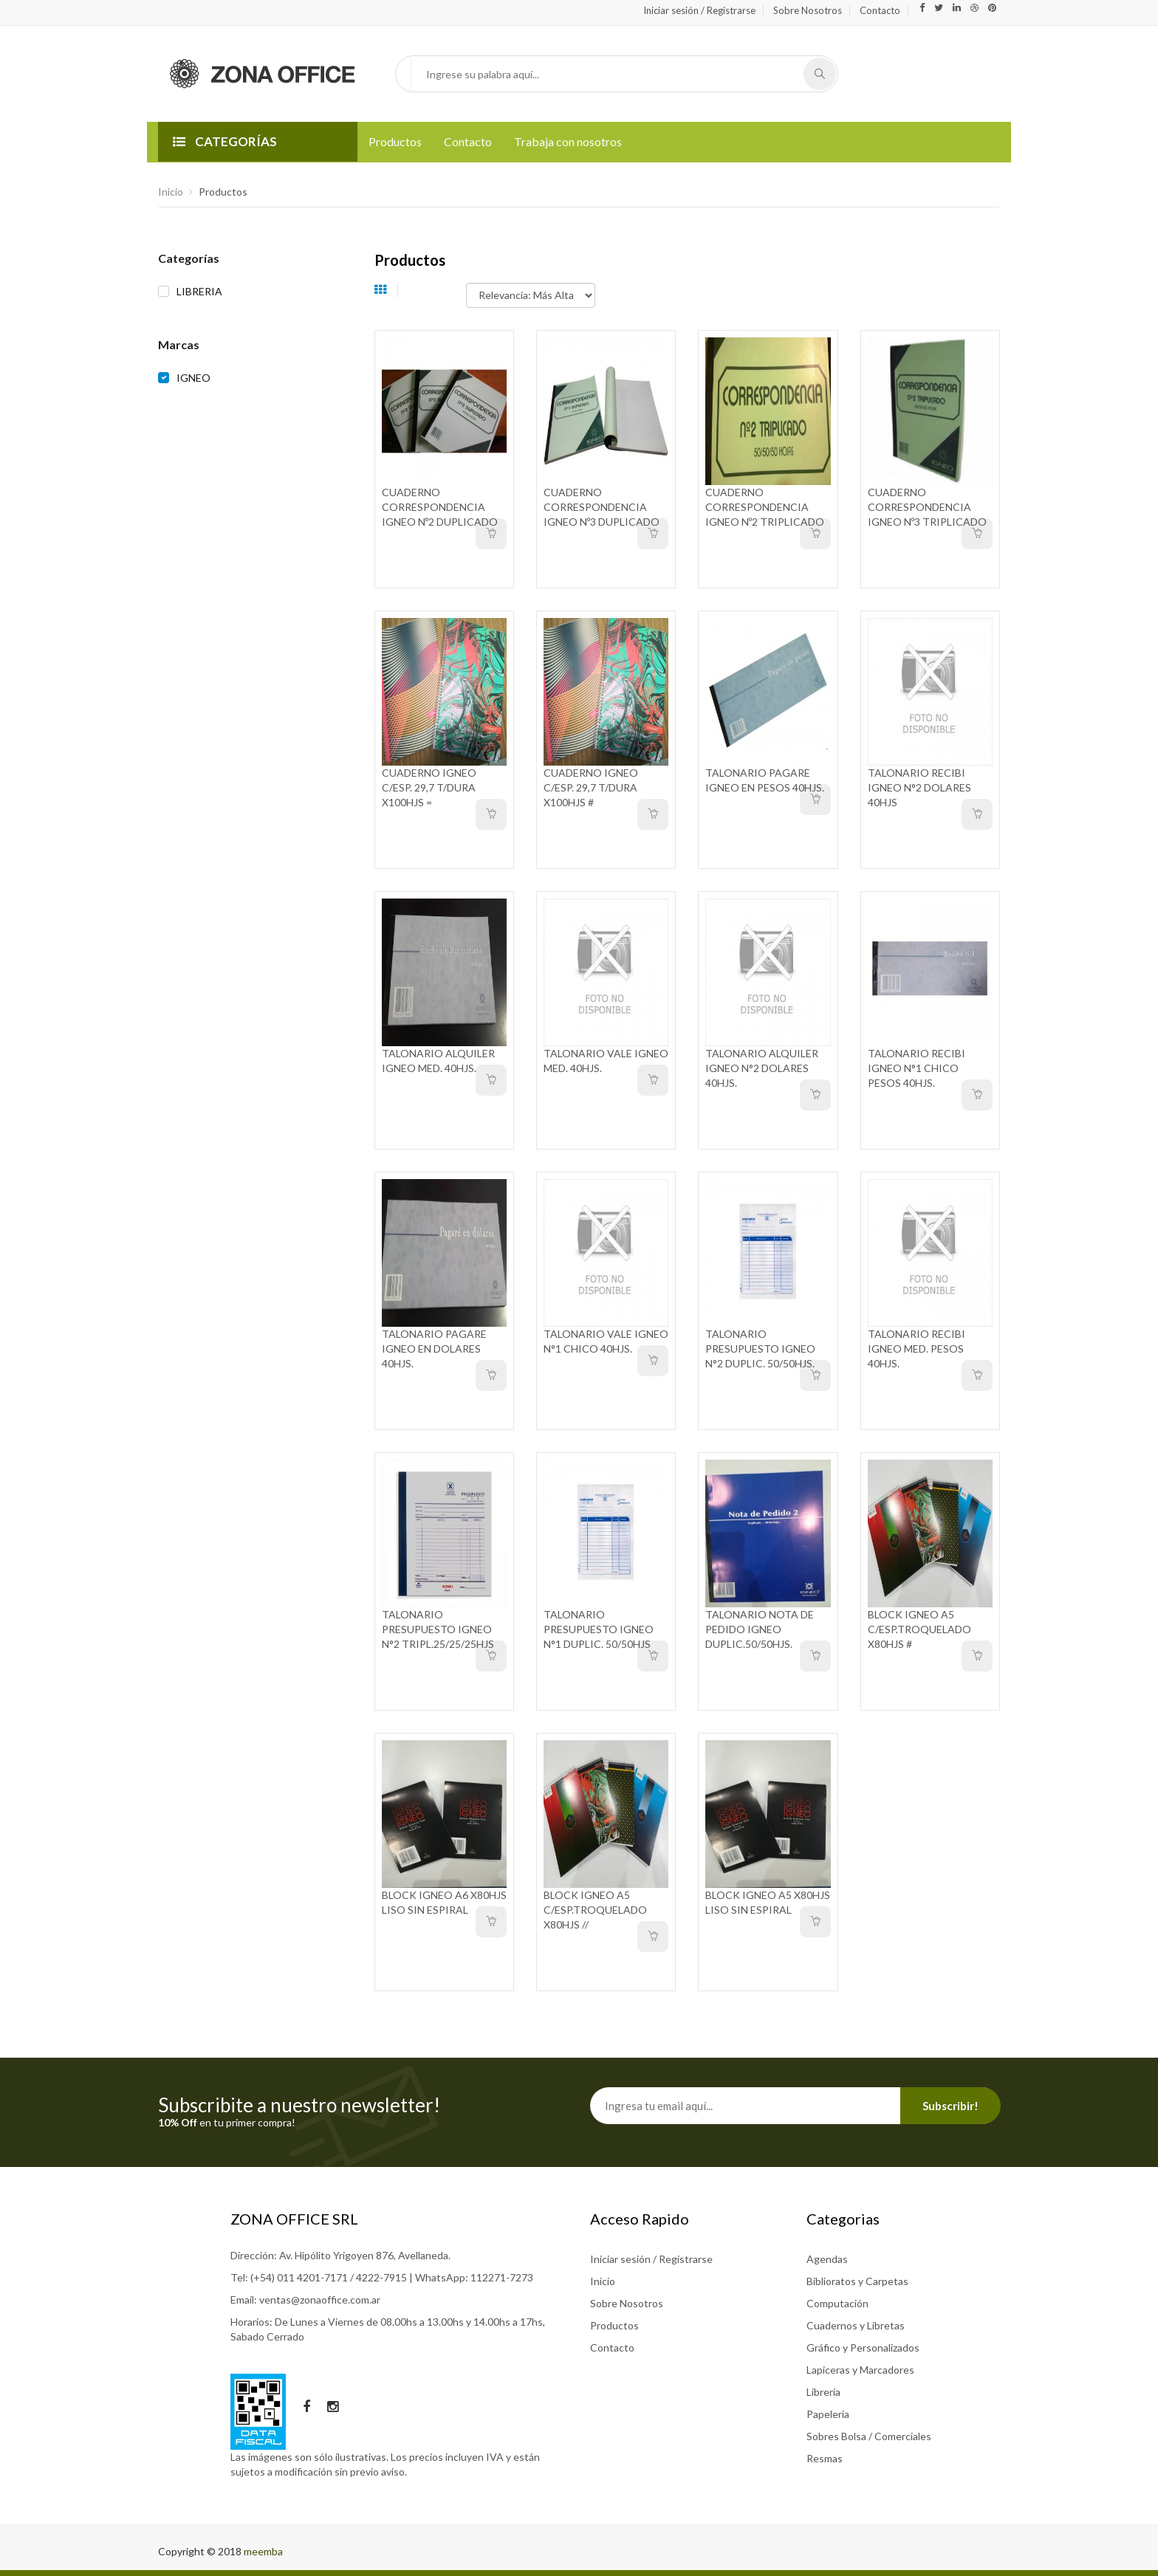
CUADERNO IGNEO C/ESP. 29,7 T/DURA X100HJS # (591, 787)
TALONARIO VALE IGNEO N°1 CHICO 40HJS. (606, 1341)
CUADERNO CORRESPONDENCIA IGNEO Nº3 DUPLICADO (601, 507)
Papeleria (827, 2414)
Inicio (170, 191)
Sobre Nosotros (807, 10)
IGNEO (193, 377)
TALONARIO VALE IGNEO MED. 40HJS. (606, 1060)
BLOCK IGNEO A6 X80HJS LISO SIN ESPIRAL (444, 1902)
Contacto (880, 10)
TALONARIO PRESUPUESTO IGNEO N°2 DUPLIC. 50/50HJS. (760, 1349)
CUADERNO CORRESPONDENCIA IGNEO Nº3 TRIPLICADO (927, 507)
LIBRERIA (199, 291)
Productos (395, 141)
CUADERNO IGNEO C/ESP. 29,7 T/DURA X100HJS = (429, 787)
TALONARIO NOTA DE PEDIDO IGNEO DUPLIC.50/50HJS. (759, 1629)
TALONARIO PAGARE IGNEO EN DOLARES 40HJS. (434, 1349)
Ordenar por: (438, 288)
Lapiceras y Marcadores (860, 2369)
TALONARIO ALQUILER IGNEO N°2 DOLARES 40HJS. (761, 1068)
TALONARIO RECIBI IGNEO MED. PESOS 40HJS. (916, 1349)
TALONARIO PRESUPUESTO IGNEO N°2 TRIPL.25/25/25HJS (438, 1629)
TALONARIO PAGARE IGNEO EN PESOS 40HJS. (764, 780)
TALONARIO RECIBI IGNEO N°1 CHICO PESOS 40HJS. (916, 1068)
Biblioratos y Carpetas (857, 2281)
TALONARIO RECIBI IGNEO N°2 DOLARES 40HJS (919, 787)
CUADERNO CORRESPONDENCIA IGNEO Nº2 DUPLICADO (440, 507)
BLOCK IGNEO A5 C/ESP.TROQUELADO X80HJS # (919, 1629)
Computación (837, 2303)
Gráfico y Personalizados (862, 2347)
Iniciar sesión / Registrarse (699, 10)
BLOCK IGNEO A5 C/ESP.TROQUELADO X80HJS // (595, 1910)
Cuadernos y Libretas (855, 2325)
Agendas (827, 2259)
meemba (263, 2551)
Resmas (824, 2458)
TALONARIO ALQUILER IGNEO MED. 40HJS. (438, 1060)
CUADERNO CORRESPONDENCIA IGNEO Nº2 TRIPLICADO (764, 507)
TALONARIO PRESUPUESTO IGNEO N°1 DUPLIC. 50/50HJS (599, 1629)
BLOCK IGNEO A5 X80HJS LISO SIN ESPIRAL (767, 1902)
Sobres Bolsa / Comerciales (868, 2436)
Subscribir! (950, 2105)
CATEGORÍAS (225, 141)
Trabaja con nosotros (568, 141)
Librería (823, 2392)
